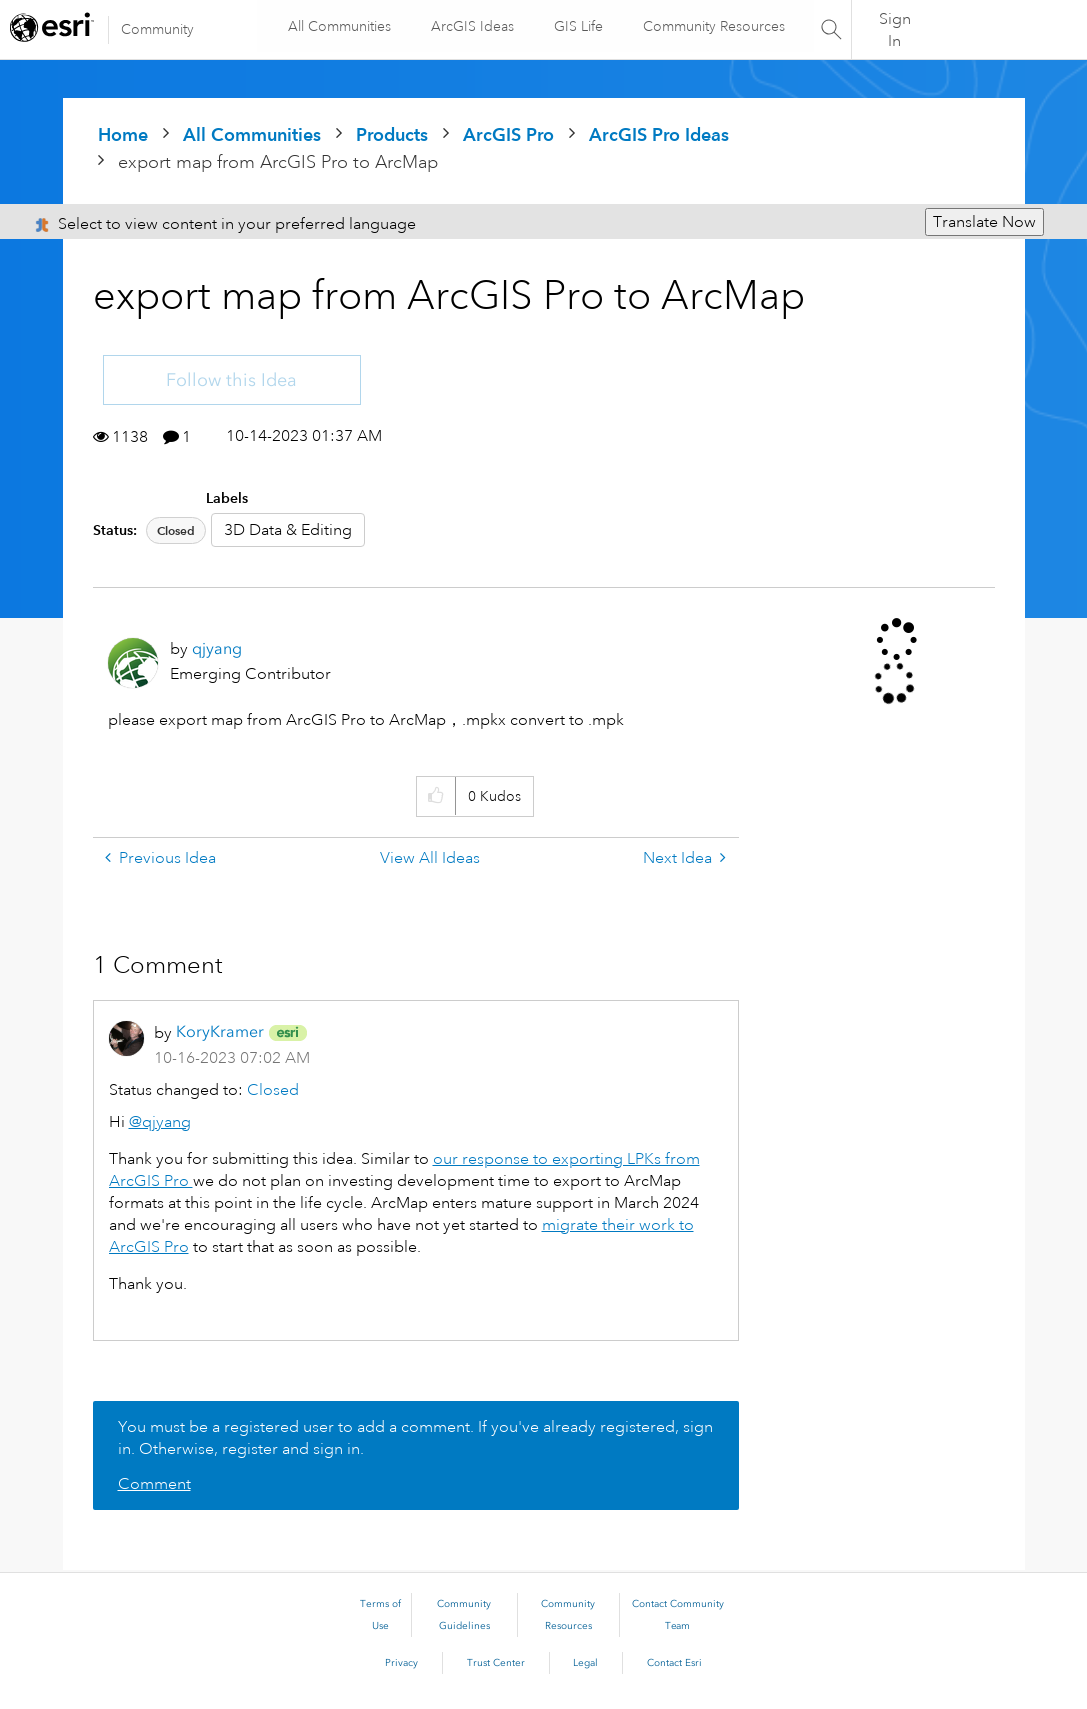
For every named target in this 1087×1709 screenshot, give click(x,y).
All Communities (338, 26)
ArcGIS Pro (508, 134)
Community (157, 29)
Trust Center (496, 1663)
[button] (435, 796)
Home (123, 134)
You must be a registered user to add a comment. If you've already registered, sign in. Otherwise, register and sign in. (415, 1438)
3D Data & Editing (288, 530)
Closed (176, 530)
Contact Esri (674, 1663)
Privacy (401, 1663)
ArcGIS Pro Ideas (659, 134)
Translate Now (984, 222)
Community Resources (713, 26)
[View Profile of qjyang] (217, 648)
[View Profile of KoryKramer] (220, 1031)
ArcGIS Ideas (471, 26)
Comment (154, 1484)
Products (392, 134)
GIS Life (577, 26)
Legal (585, 1663)
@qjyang (160, 1122)
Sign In (895, 30)
